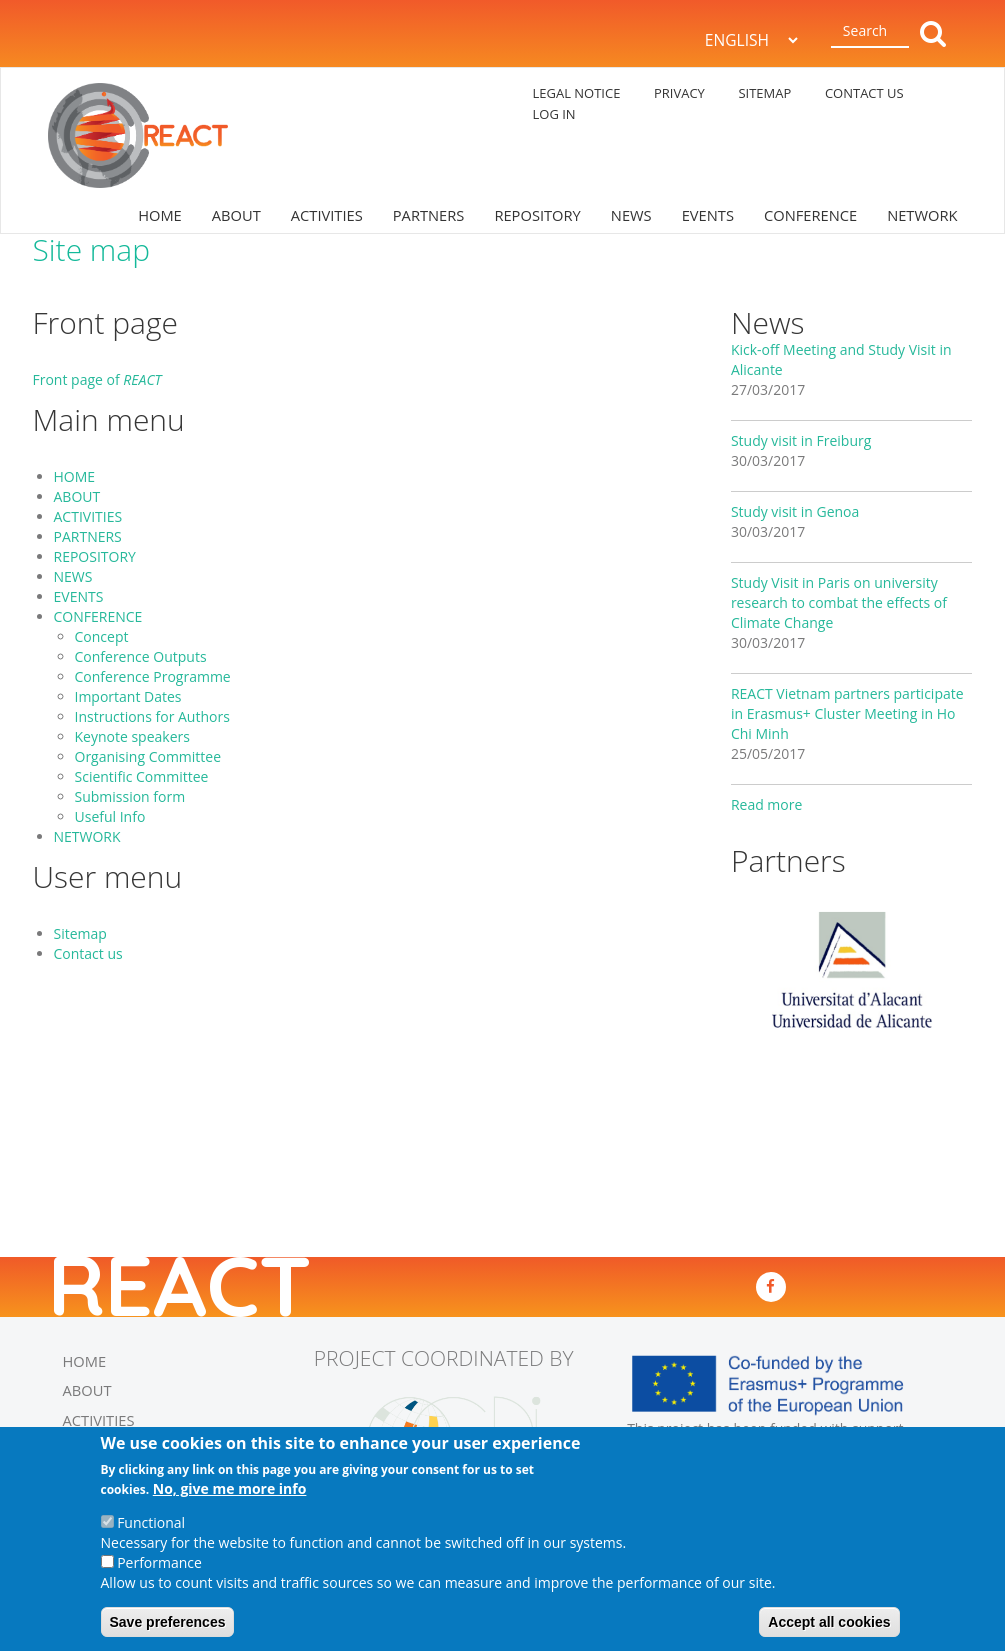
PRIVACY (679, 93)
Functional (151, 1526)
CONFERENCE (810, 215)
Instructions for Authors (152, 716)
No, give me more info (230, 1492)
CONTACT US (864, 93)
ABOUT (236, 215)
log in (554, 114)
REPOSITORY (537, 215)
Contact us (88, 953)
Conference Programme (153, 676)
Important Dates (128, 696)
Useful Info (110, 816)
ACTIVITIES (327, 215)
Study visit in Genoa (795, 511)
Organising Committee (148, 756)
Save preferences (168, 1626)
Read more (766, 804)
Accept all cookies (829, 1626)
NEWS (631, 215)
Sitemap (80, 933)
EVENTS (708, 215)
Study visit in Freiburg (801, 440)
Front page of (97, 379)
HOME (160, 215)
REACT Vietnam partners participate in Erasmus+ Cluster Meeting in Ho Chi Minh (847, 713)
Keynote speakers (132, 736)
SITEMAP (764, 93)
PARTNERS (429, 215)
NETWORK (922, 215)
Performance (159, 1566)
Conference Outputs (141, 656)
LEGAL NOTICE (577, 93)
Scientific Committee (142, 776)
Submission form (130, 796)
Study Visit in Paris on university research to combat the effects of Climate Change (839, 602)
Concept (102, 636)
